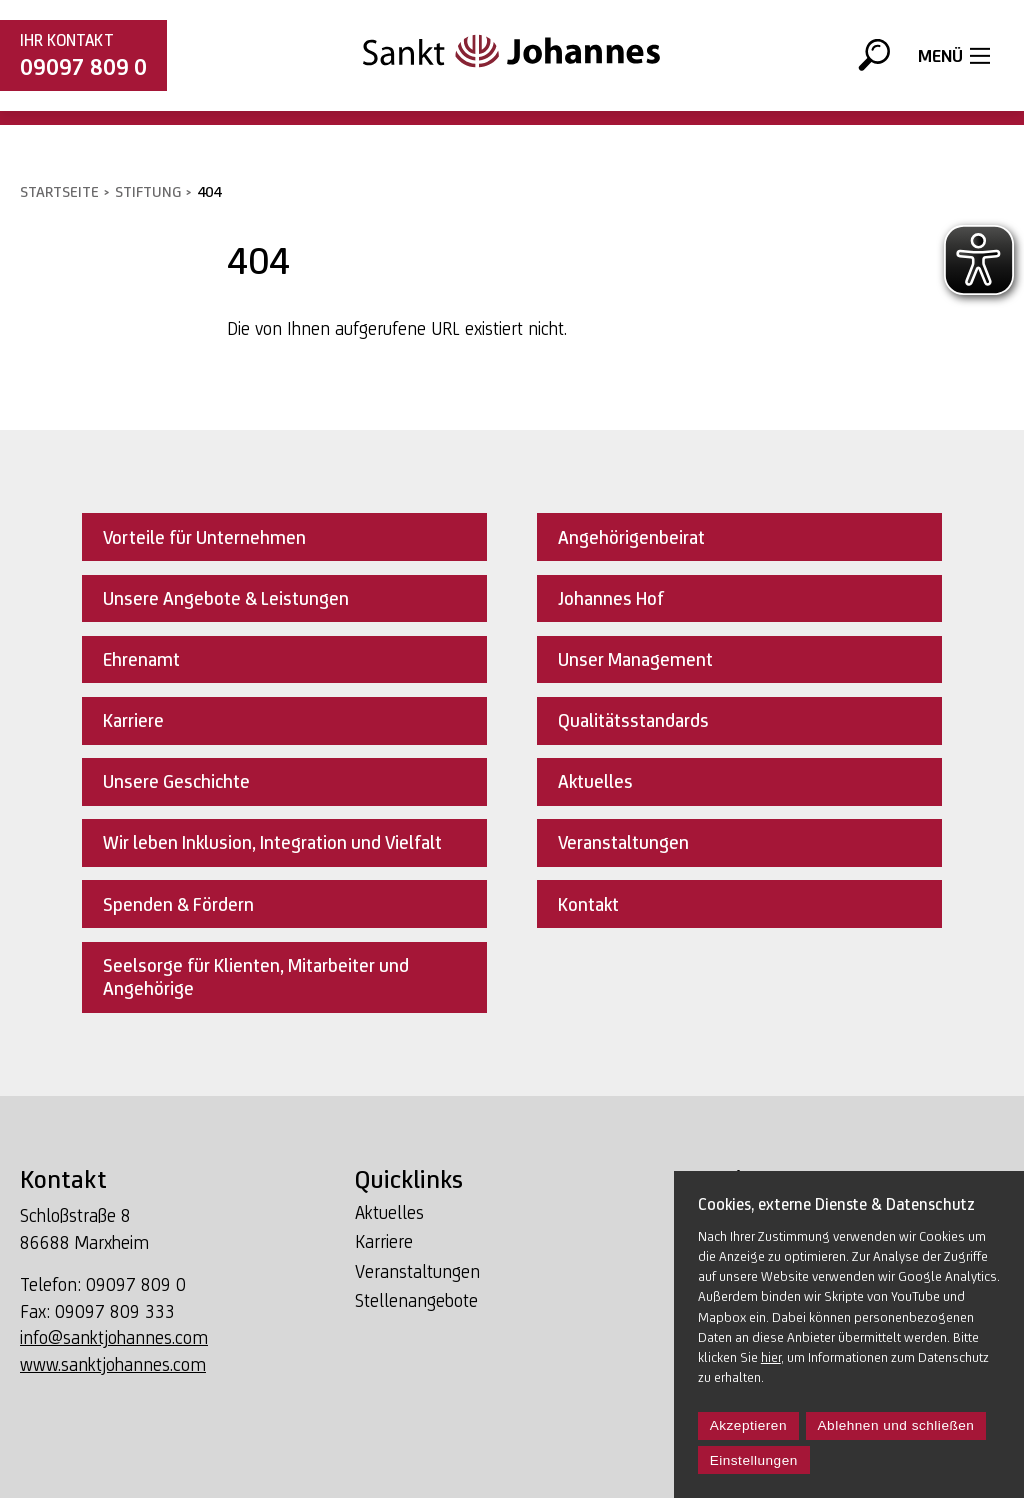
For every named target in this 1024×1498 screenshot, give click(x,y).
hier (771, 1357)
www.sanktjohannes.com (113, 1364)
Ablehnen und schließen (896, 1425)
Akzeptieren (748, 1425)
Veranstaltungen (417, 1271)
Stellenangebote (416, 1300)
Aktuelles (389, 1212)
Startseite (59, 191)
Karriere (384, 1241)
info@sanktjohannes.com (114, 1337)
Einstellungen (754, 1460)
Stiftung (148, 191)
